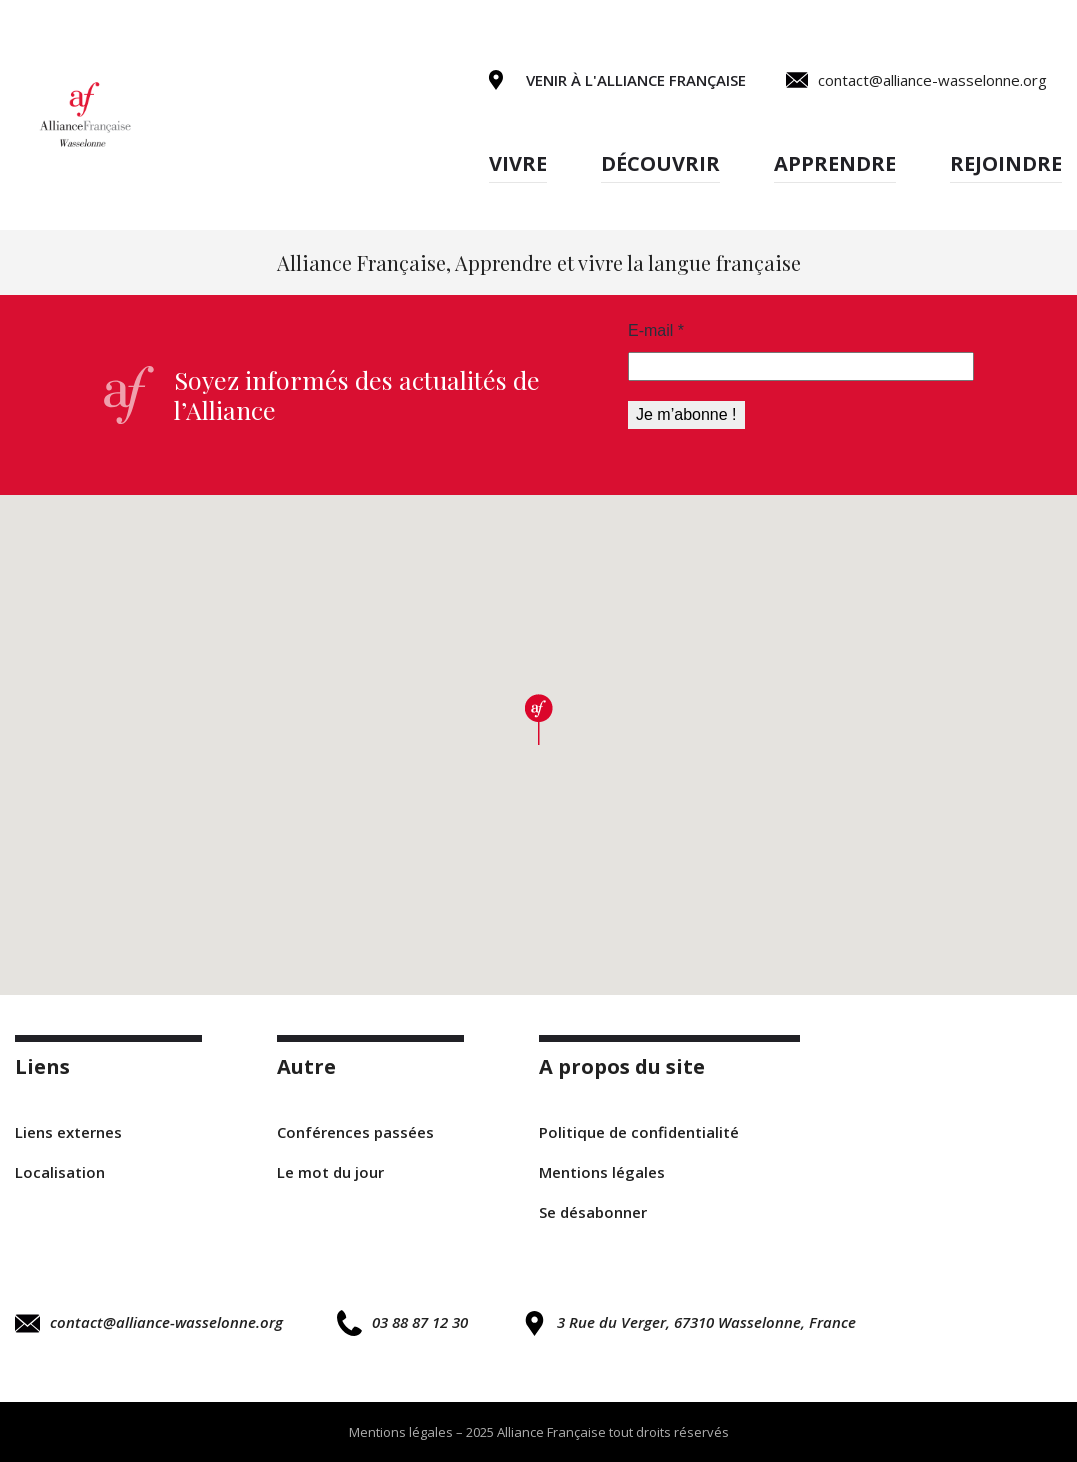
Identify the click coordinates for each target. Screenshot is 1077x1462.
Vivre (518, 163)
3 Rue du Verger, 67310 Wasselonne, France (689, 1323)
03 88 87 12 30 (402, 1322)
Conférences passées (355, 1132)
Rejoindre (1006, 163)
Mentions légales (602, 1172)
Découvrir (660, 163)
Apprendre (835, 163)
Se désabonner (593, 1212)
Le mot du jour (330, 1172)
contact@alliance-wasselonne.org (149, 1323)
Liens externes (68, 1132)
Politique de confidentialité (639, 1132)
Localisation (60, 1172)
